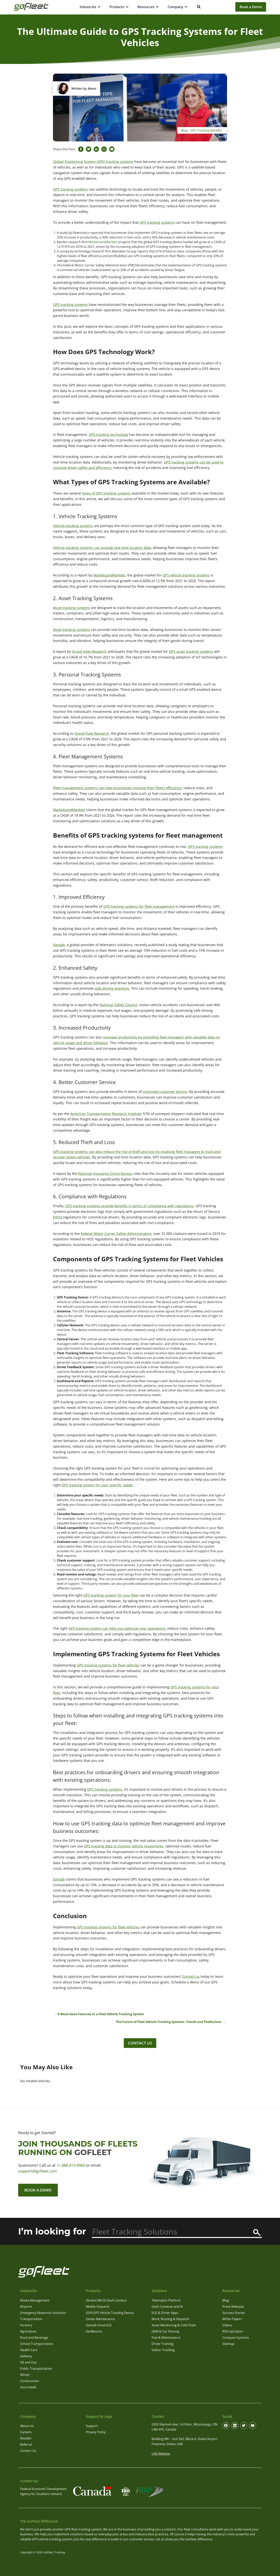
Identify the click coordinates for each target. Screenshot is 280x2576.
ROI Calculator (232, 2331)
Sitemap (228, 2344)
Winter (25, 2375)
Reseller (26, 2438)
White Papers (232, 2319)
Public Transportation (36, 2368)
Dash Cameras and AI (167, 2306)
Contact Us (140, 2043)
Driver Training (162, 2344)
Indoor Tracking (163, 2350)
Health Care (28, 2350)
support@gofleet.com (37, 2171)
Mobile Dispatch (97, 2306)
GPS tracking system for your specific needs (97, 1485)
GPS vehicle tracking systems (186, 575)
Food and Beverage (34, 2337)
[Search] (257, 2232)
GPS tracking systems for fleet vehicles (108, 1665)
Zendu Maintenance (100, 2319)
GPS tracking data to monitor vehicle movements (123, 1846)
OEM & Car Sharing (165, 2331)
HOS (57, 1217)
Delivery (26, 2356)
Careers (26, 2432)
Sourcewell (28, 2387)
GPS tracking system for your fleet (110, 1595)
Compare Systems (235, 2337)
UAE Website (161, 2453)
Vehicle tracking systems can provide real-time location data (102, 547)
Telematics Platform (166, 2300)
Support (92, 2426)
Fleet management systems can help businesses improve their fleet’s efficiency (117, 788)
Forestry (26, 2325)
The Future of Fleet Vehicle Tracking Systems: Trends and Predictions (168, 2022)
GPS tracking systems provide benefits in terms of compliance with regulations (129, 1206)
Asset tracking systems (71, 607)
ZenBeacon (94, 2331)
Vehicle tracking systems (73, 525)
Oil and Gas (28, 2362)
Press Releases (233, 2306)
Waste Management (34, 2300)
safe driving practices (112, 988)
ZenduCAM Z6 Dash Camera (106, 2300)
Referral (26, 2444)
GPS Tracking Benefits (206, 130)
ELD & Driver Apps (165, 2313)
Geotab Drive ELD (99, 2325)
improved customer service (165, 1091)
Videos (227, 2325)
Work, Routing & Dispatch (170, 2319)
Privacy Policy (96, 2432)
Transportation (31, 2319)
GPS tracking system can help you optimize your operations (116, 1628)
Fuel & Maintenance (166, 2337)
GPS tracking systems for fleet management (138, 906)
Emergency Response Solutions (43, 2313)
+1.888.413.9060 (70, 2165)
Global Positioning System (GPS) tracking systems (93, 161)
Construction (29, 2381)
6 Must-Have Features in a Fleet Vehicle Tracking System (101, 2014)
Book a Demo (251, 6)
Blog (184, 130)
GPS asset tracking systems (191, 651)
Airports (26, 2306)
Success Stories (233, 2313)
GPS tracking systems (70, 189)
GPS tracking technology (108, 434)
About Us (27, 2426)
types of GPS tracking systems (106, 493)
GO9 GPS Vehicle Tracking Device (110, 2313)
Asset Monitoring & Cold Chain (174, 2325)
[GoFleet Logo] (31, 7)
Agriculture (28, 2331)
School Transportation (36, 2344)
